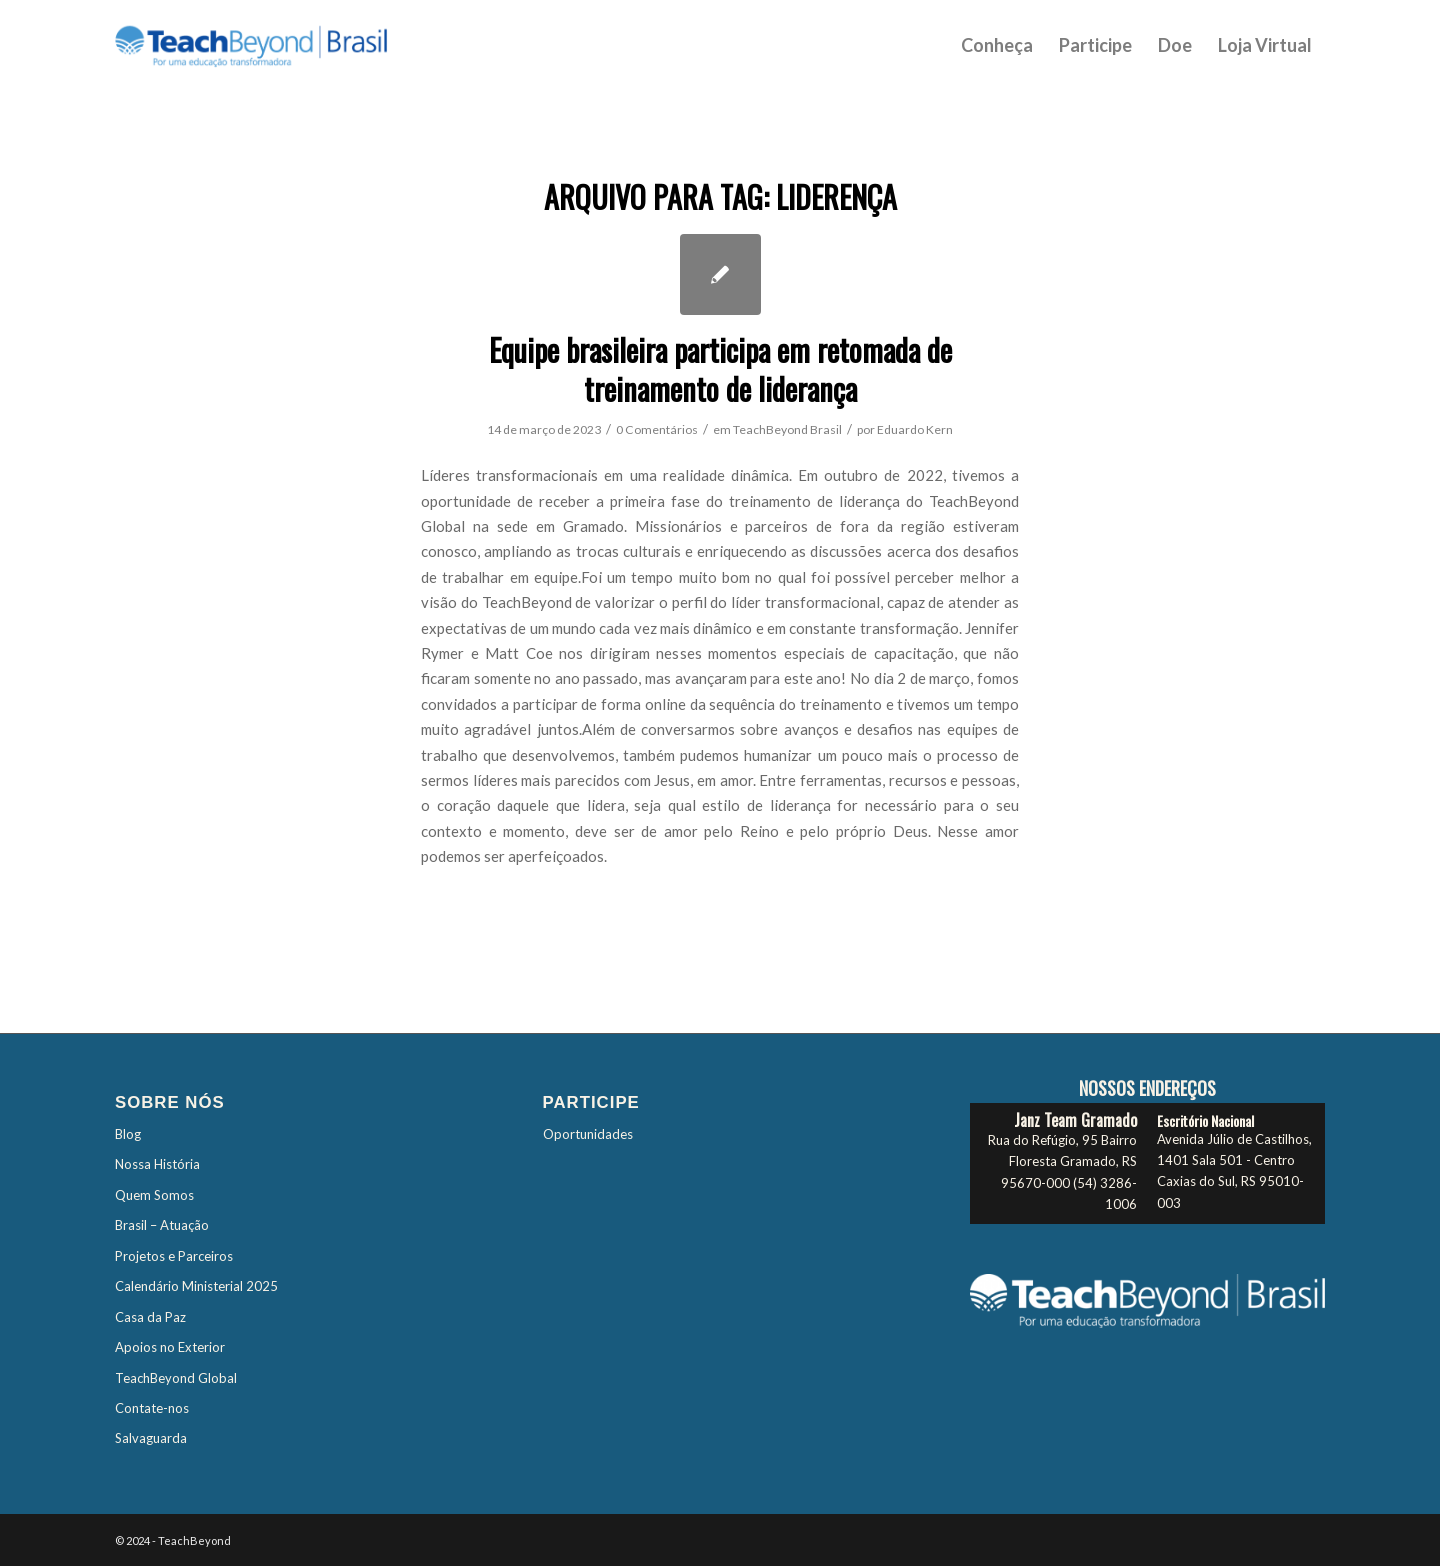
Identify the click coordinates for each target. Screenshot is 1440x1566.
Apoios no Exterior (170, 1347)
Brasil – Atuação (162, 1225)
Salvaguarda (151, 1438)
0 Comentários (657, 429)
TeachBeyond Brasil (787, 429)
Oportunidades (588, 1134)
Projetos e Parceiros (174, 1256)
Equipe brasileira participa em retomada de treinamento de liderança (720, 369)
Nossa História (157, 1164)
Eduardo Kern (915, 429)
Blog (128, 1134)
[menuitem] (997, 45)
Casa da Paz (150, 1317)
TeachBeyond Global (176, 1378)
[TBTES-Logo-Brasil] (277, 45)
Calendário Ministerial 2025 (196, 1286)
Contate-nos (152, 1408)
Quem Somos (154, 1195)
